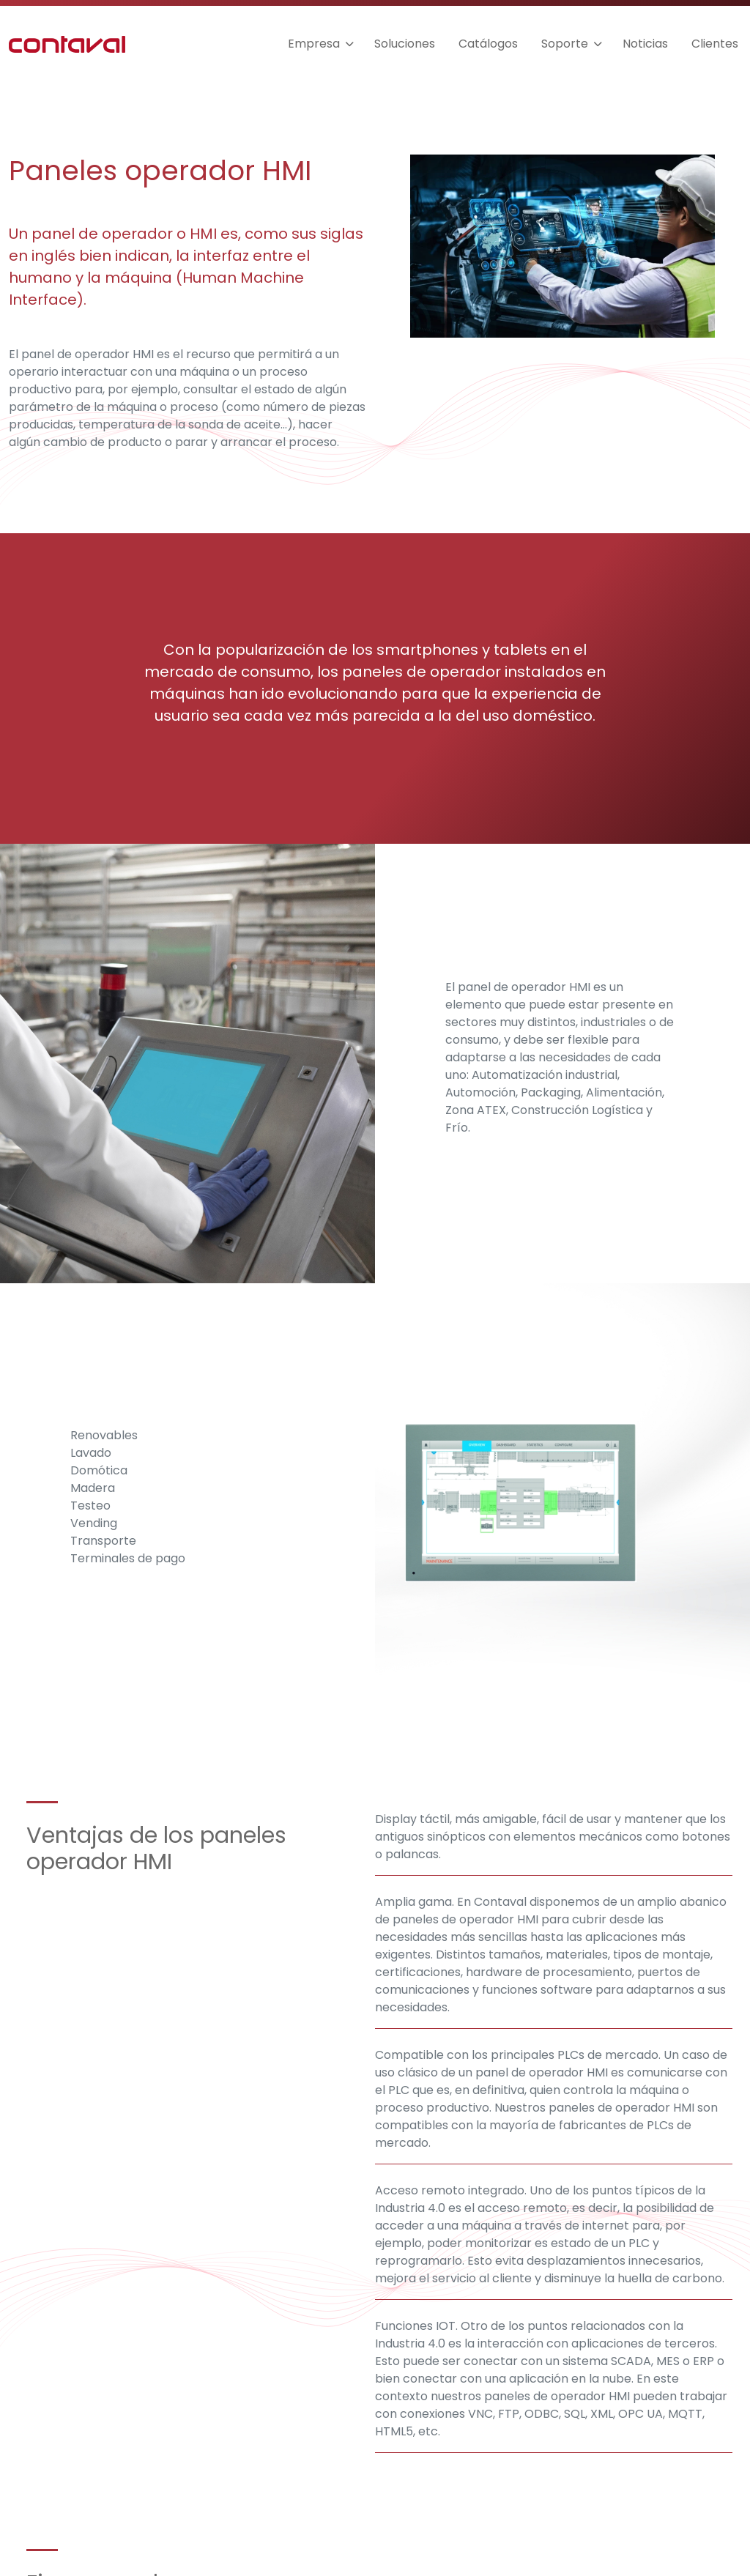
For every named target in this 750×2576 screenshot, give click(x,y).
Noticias (645, 43)
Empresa (314, 43)
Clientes (714, 43)
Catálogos (488, 43)
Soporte (564, 43)
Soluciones (404, 43)
